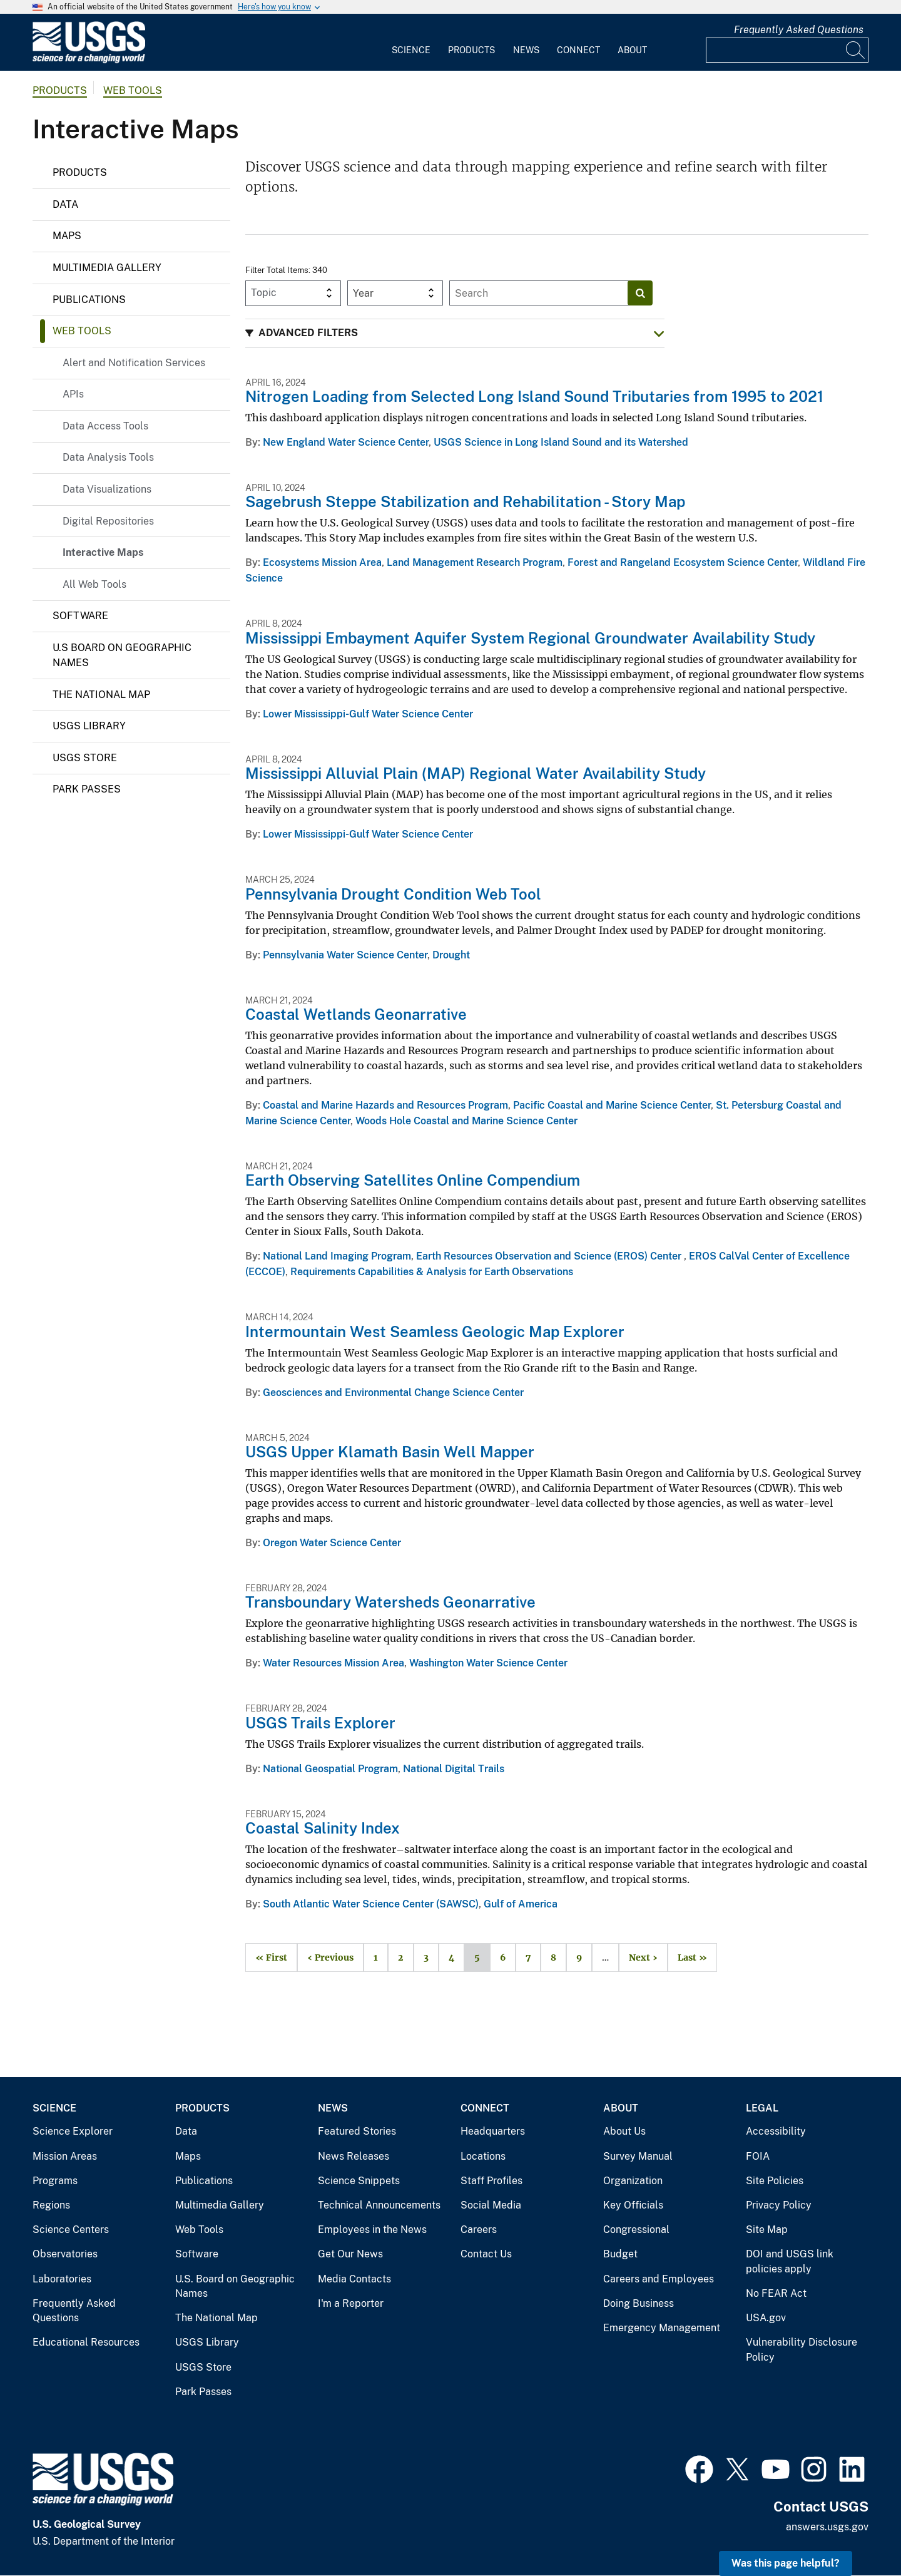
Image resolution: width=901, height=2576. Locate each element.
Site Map (767, 2229)
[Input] (787, 50)
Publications (89, 299)
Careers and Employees (658, 2279)
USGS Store (85, 758)
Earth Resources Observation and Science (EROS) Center (550, 1256)
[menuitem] (411, 42)
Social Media (491, 2205)
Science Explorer (73, 2131)
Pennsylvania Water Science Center (345, 955)
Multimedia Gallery (107, 268)
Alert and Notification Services (134, 363)
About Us (624, 2131)
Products (471, 50)
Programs (55, 2181)
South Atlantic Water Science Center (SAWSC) (371, 1904)
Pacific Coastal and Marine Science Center (612, 1105)
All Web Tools (94, 584)
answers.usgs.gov (827, 2527)
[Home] (89, 60)
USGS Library (89, 726)
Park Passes (87, 789)
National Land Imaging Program (337, 1256)
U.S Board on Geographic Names (122, 655)
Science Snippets (359, 2181)
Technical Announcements (379, 2205)
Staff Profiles (491, 2181)
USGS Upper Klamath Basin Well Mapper (389, 1451)
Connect (578, 50)
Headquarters (493, 2131)
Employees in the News (372, 2229)
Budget (620, 2254)
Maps (67, 236)
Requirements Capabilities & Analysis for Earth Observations (431, 1272)
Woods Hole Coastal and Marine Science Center (466, 1121)
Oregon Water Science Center (332, 1543)
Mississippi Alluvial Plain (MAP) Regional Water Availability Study (475, 773)
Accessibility (776, 2131)
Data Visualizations (107, 489)
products (60, 90)
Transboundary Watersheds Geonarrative (390, 1602)
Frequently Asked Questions (798, 30)
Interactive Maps (103, 552)
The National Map (101, 694)
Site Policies (774, 2181)
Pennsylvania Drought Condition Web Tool (393, 894)
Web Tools (132, 90)
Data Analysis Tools (108, 457)
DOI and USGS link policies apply (789, 2261)
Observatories (65, 2254)
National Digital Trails (453, 1769)
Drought (451, 955)
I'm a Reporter (351, 2303)
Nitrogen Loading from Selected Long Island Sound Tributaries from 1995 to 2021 (534, 396)
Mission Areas (65, 2156)
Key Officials (633, 2205)
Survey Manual (638, 2156)
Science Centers (71, 2229)
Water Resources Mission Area (333, 1663)
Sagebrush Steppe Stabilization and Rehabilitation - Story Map (465, 501)
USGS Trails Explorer (320, 1723)
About (632, 50)
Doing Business (638, 2303)
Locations (483, 2156)
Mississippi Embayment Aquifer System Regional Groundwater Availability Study (530, 638)
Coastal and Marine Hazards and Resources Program (385, 1105)
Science (411, 50)
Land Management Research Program (474, 562)
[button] (454, 333)
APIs (73, 394)
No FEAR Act (776, 2293)
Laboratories (62, 2279)
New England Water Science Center (346, 442)
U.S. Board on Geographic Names (235, 2286)
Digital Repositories (108, 521)
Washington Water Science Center (488, 1663)
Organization (633, 2181)
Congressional (636, 2229)
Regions (51, 2205)
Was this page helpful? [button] (785, 2563)
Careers (479, 2229)
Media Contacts (354, 2279)
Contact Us (486, 2254)
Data (65, 204)
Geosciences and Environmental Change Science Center (393, 1392)
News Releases (353, 2156)
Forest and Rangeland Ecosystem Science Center (683, 562)
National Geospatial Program (330, 1769)
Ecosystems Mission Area (322, 562)
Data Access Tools (105, 426)
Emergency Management (661, 2328)
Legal (762, 2108)
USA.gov (766, 2318)
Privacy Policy (779, 2205)
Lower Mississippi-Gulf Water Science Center (368, 714)
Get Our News (350, 2254)
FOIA (758, 2156)
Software (80, 616)
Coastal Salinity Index (322, 1828)
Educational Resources (86, 2342)
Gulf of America (520, 1904)
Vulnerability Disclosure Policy (801, 2349)
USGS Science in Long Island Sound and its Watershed (561, 442)
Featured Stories (357, 2131)
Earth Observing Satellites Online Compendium (412, 1180)
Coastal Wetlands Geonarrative (356, 1014)
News (526, 50)
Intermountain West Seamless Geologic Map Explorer (434, 1331)
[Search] (855, 50)
